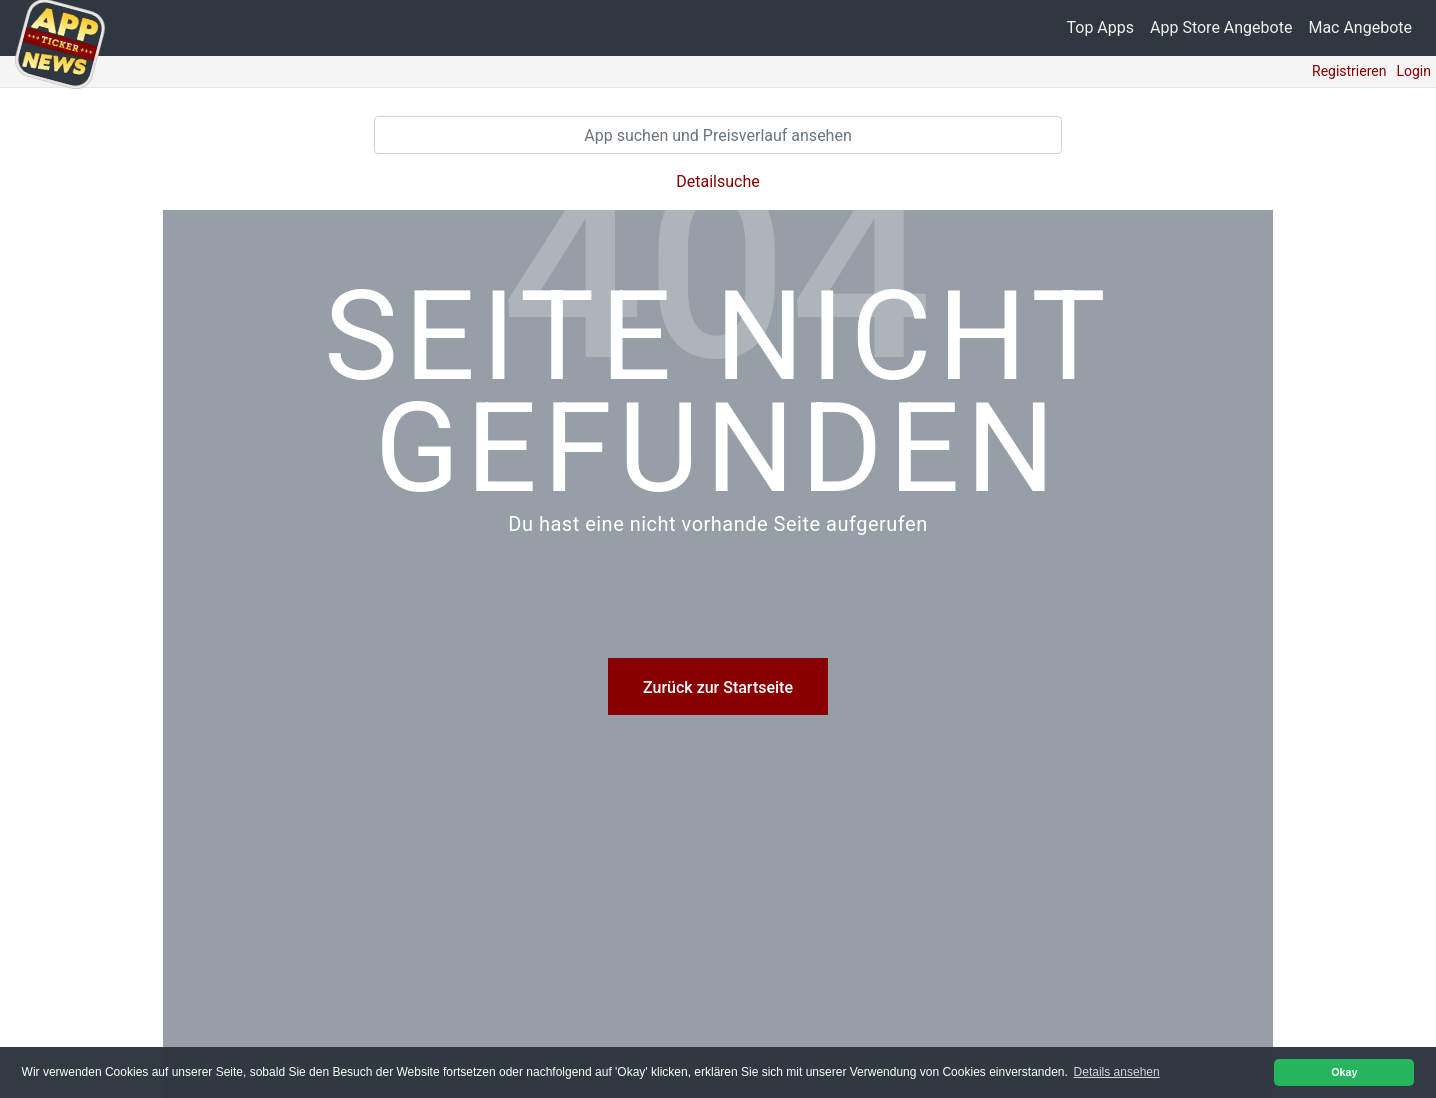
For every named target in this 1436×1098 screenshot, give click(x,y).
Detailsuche (717, 181)
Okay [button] (1344, 1072)
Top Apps (1101, 27)
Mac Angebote (1360, 27)
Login (1413, 71)
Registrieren (1349, 71)
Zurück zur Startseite (718, 687)
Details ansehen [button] (1117, 1072)
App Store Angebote (1221, 27)
